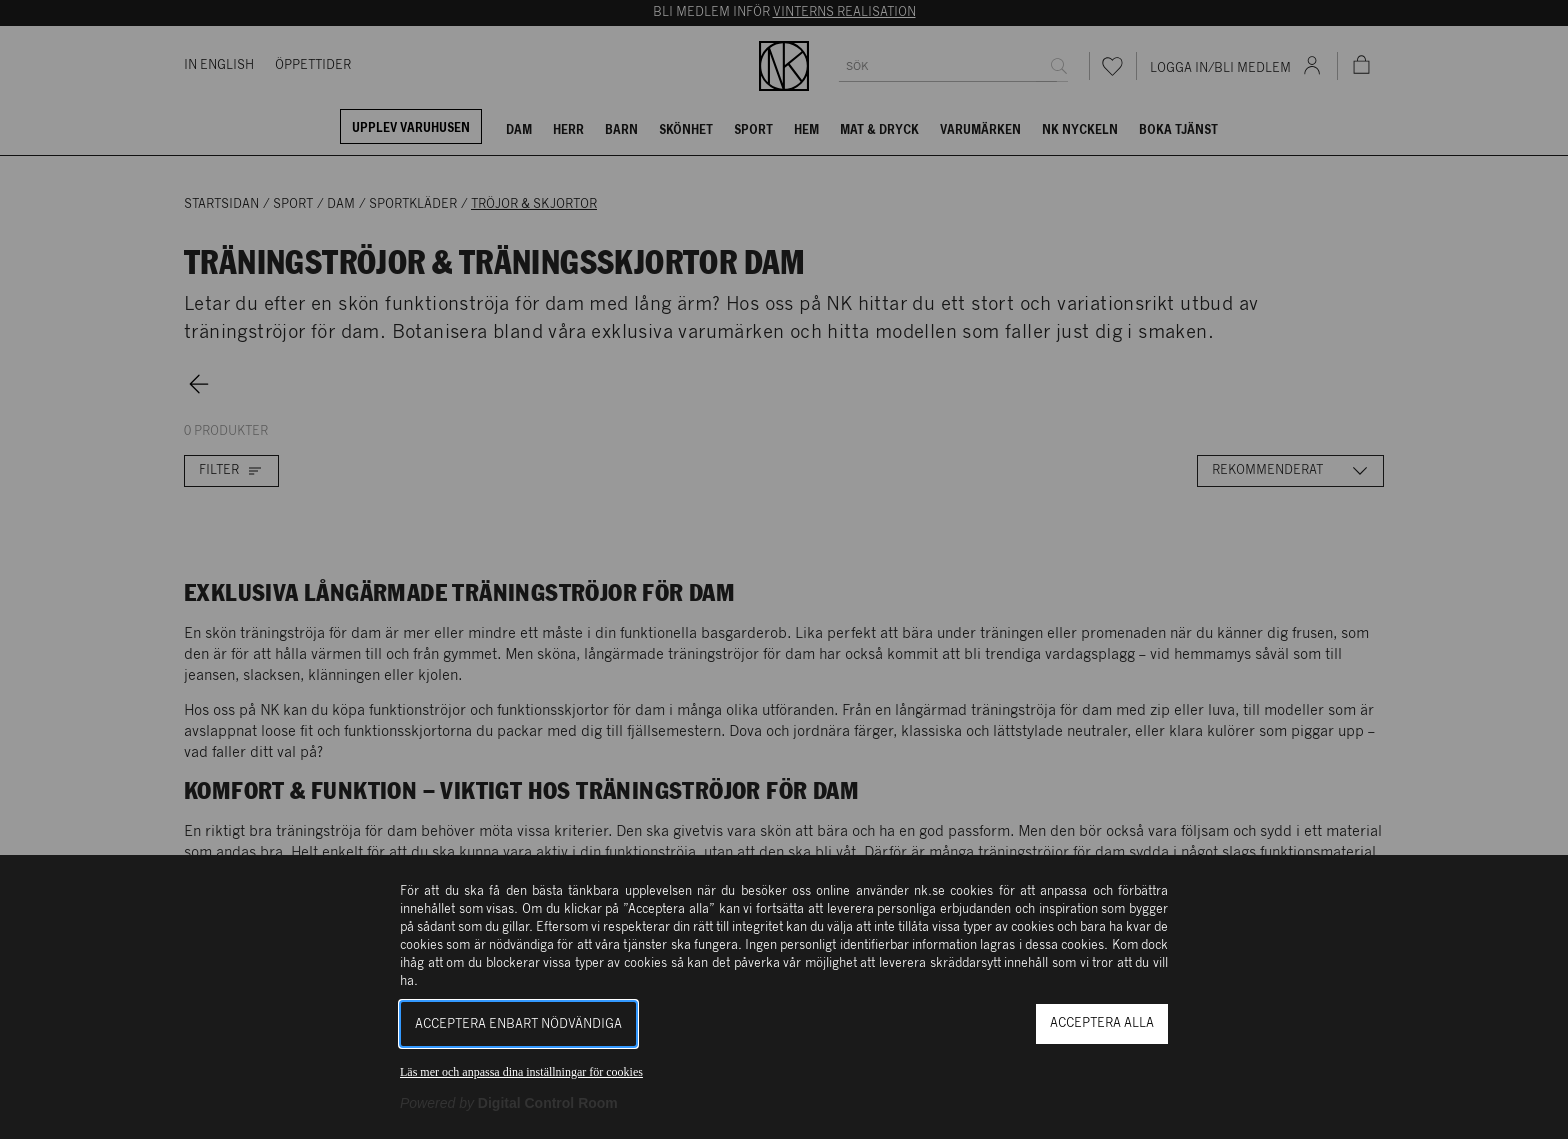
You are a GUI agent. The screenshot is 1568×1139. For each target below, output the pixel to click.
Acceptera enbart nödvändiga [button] (518, 1024)
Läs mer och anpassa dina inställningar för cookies (521, 1072)
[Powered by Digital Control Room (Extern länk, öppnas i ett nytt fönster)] (509, 1103)
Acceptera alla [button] (1102, 1023)
